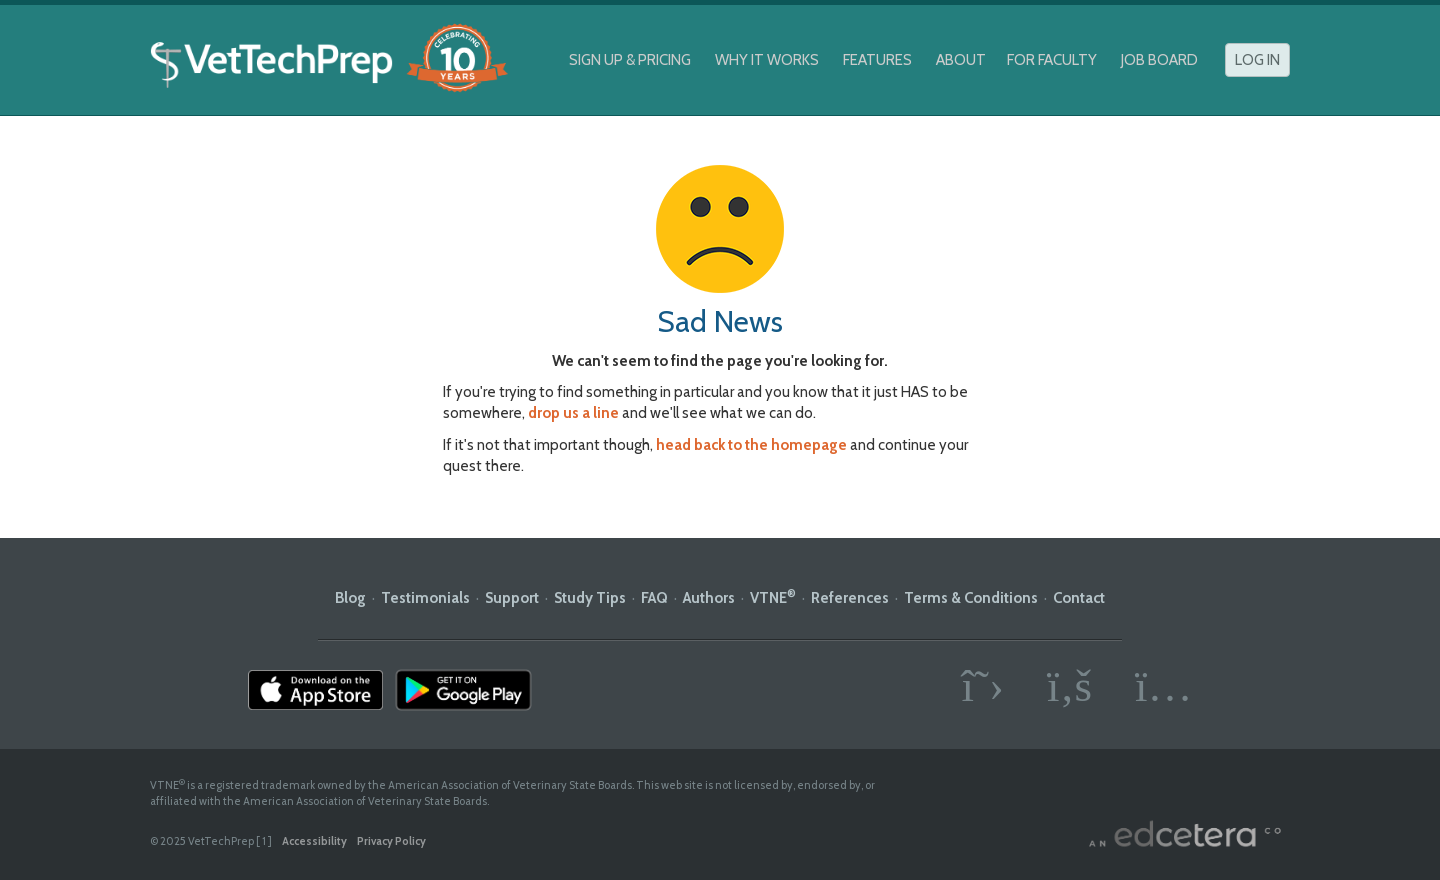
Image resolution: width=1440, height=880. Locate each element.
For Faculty (1052, 60)
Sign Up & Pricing (630, 60)
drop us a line (573, 413)
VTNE (773, 598)
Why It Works (767, 60)
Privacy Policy (391, 841)
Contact (1079, 598)
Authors (709, 598)
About (961, 60)
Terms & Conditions (971, 598)
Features (877, 60)
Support (512, 598)
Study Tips (590, 598)
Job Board (1159, 60)
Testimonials (425, 598)
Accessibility (314, 841)
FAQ (654, 598)
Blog (350, 598)
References (850, 598)
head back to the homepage (751, 445)
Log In (1257, 60)
